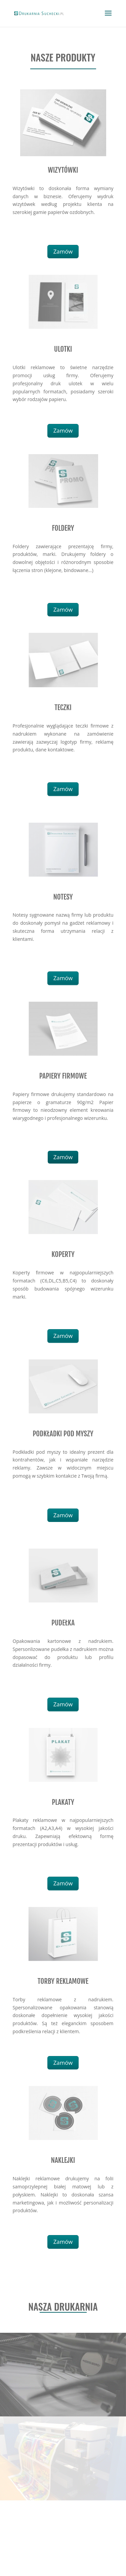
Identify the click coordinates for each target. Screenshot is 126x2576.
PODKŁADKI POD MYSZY (63, 1433)
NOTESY (63, 896)
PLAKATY (63, 1802)
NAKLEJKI (63, 2160)
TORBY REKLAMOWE (63, 1981)
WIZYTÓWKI (63, 170)
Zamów (63, 251)
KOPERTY (62, 1254)
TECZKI (63, 707)
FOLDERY (63, 528)
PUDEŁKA (63, 1622)
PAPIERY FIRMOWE (63, 1076)
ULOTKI (63, 349)
